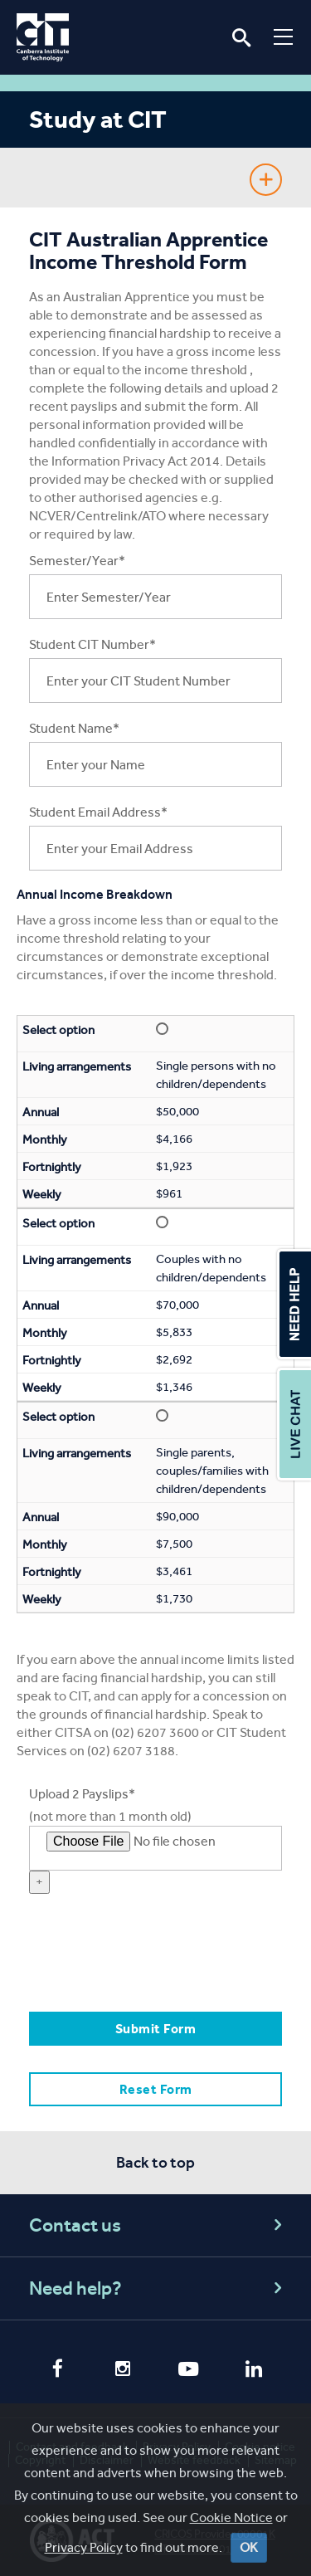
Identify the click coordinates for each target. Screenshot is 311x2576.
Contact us (158, 2225)
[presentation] (155, 1961)
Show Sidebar (266, 179)
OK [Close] (249, 2547)
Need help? (158, 2288)
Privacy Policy (84, 2547)
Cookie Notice (231, 2517)
